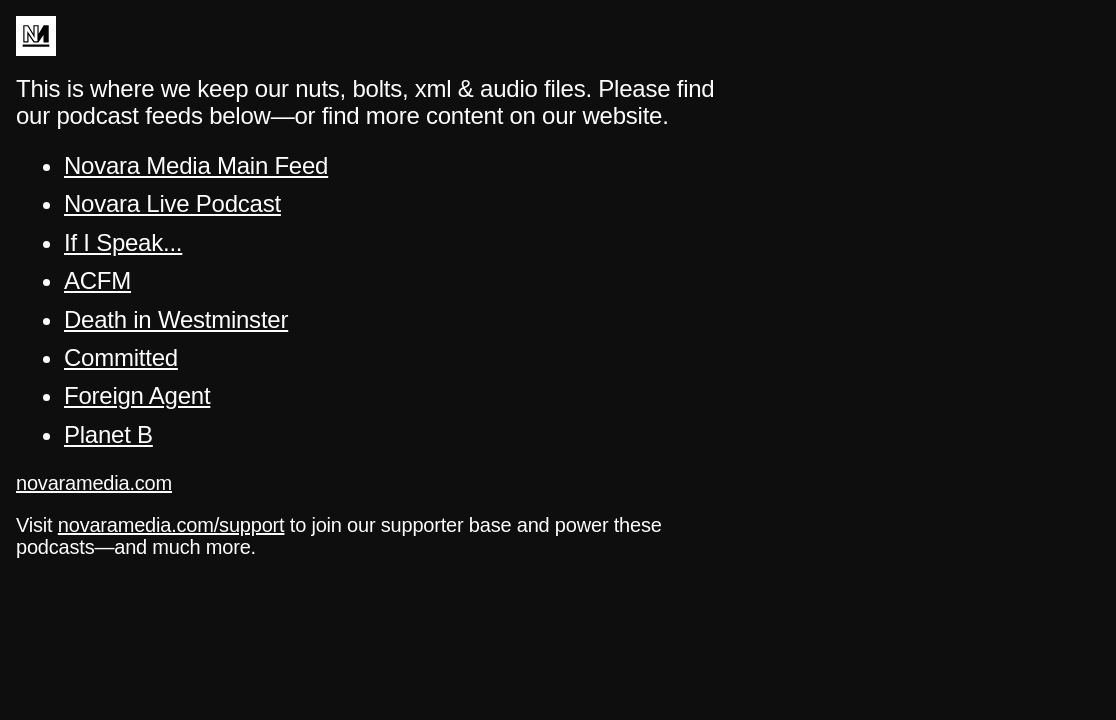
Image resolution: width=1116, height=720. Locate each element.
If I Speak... (123, 242)
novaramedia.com (94, 483)
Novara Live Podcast (172, 203)
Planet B (108, 434)
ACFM (97, 280)
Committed (121, 357)
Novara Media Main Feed (196, 165)
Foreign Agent (137, 395)
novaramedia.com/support (171, 525)
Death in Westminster (176, 319)
